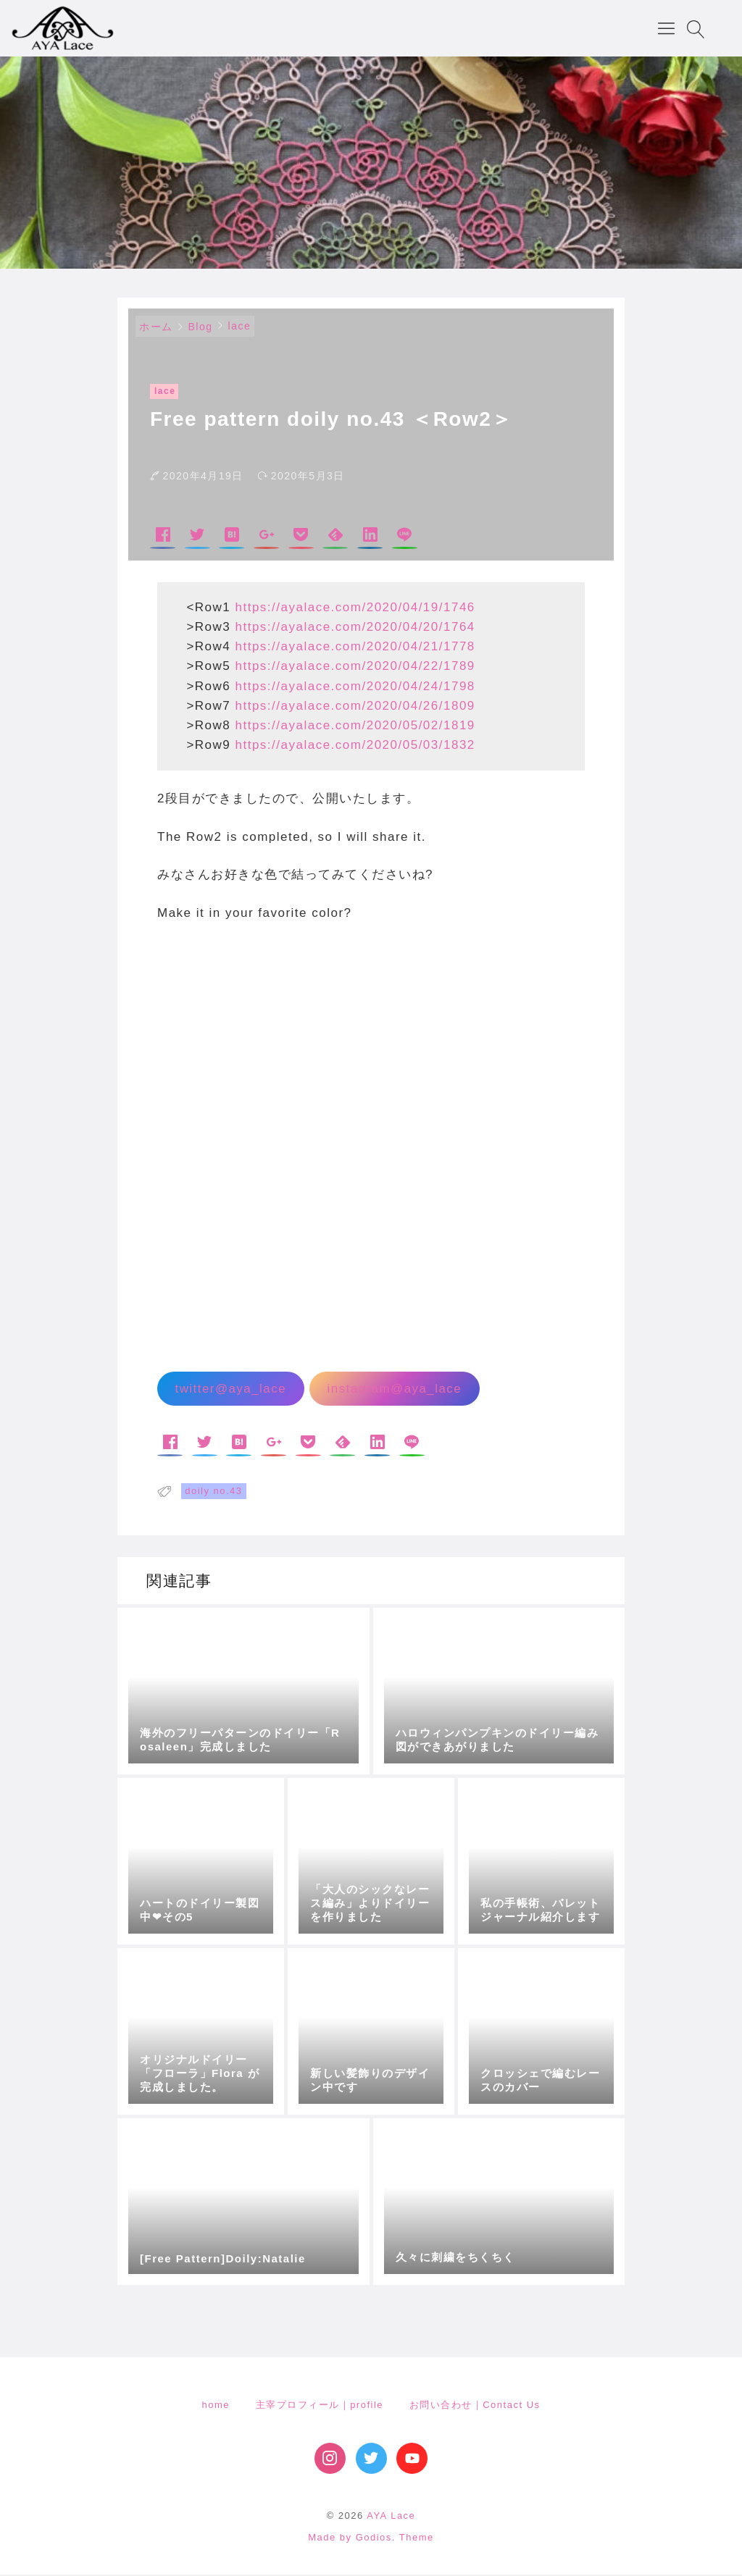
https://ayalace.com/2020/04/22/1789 (355, 667)
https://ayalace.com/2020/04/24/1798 (355, 688)
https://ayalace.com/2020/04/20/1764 (355, 628)
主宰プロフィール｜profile (319, 2406)
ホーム (156, 328)
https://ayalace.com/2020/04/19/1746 (355, 609)
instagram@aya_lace (395, 1390)
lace (239, 327)
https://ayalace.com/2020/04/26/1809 (355, 707)
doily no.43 (213, 1492)
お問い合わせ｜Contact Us (475, 2406)
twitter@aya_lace (230, 1390)
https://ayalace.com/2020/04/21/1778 (355, 648)
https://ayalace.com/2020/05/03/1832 (355, 746)
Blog (200, 328)
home (215, 2406)
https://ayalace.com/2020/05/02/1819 (355, 727)
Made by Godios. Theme (371, 2538)
